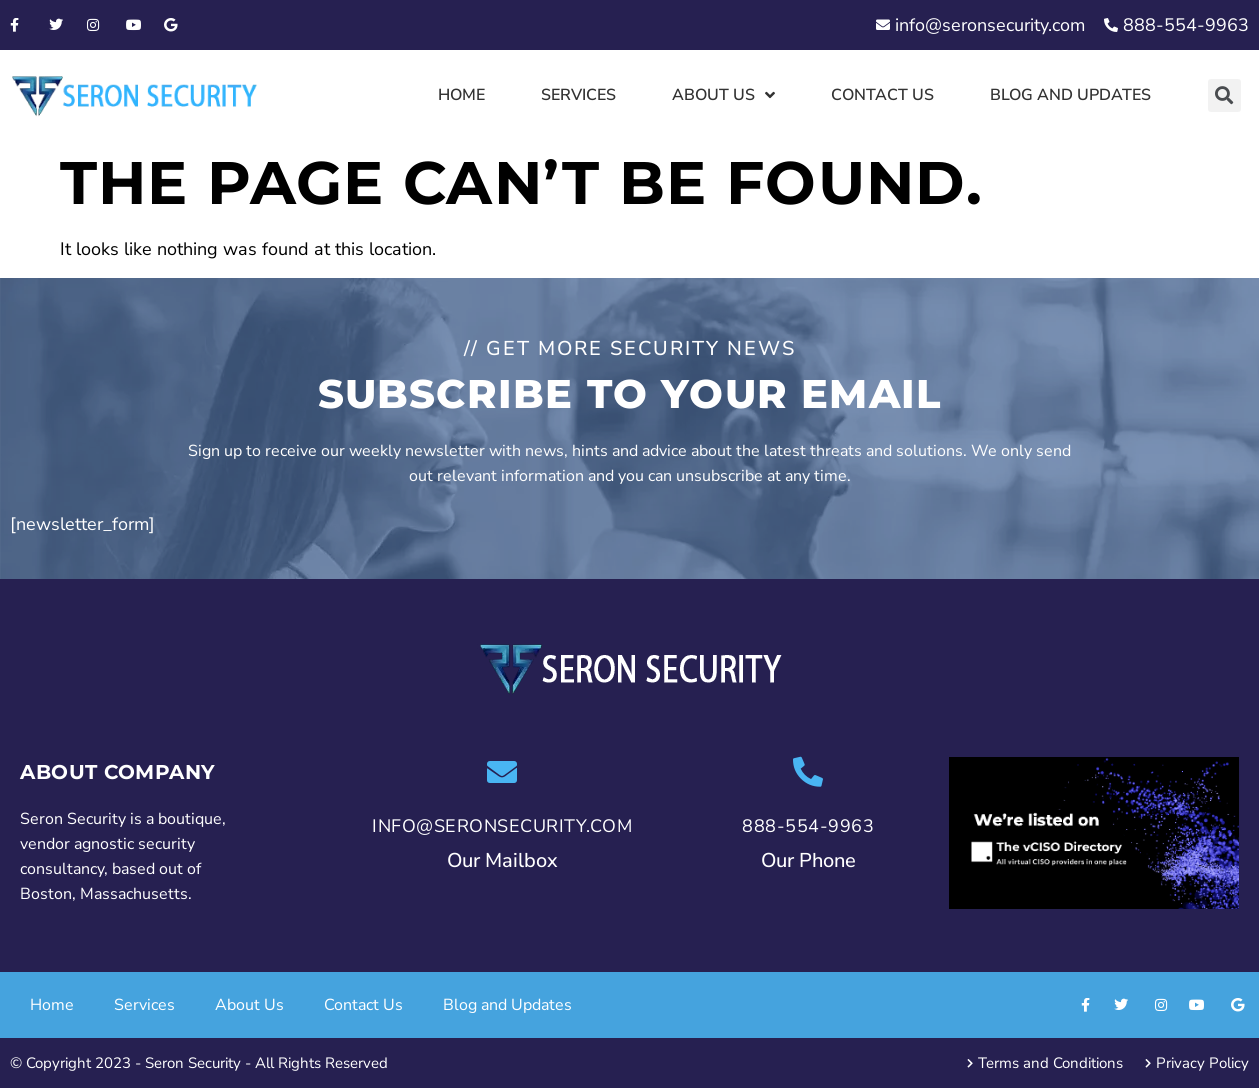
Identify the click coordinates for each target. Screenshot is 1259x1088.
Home (461, 95)
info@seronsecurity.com (502, 826)
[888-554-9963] (808, 772)
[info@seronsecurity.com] (502, 772)
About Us (723, 95)
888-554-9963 (808, 826)
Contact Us (882, 95)
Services (578, 95)
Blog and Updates (1070, 95)
